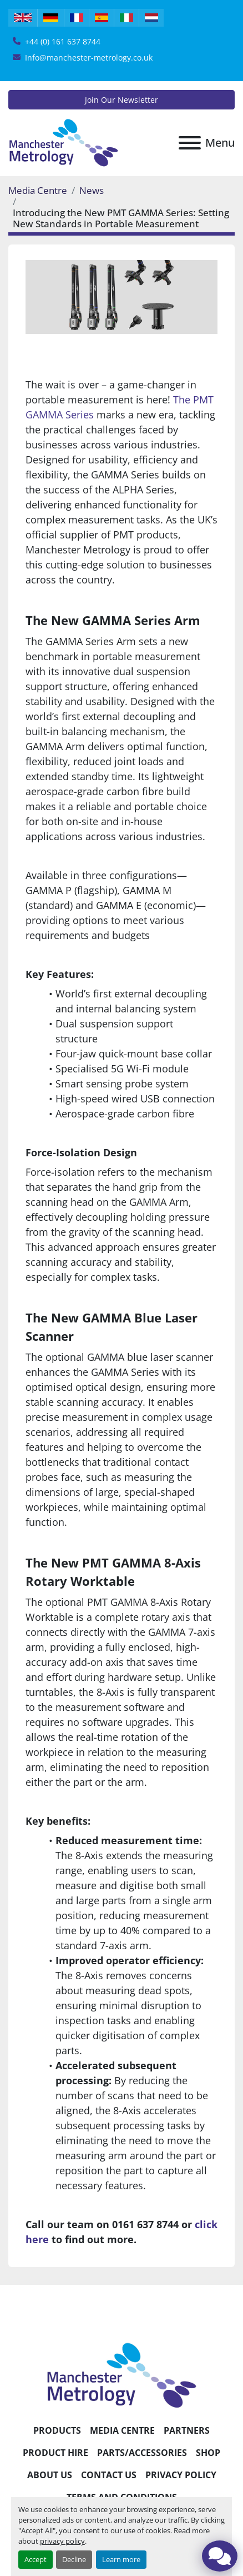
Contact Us (108, 2475)
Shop (208, 2453)
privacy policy (62, 2541)
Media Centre (37, 190)
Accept (35, 2559)
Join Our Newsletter (121, 99)
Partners (187, 2430)
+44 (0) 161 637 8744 (62, 41)
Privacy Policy (180, 2475)
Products (57, 2430)
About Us (49, 2475)
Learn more (121, 2559)
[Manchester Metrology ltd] (121, 2374)
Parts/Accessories (142, 2453)
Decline (74, 2559)
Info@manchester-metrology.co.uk (89, 57)
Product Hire (55, 2453)
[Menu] (190, 142)
